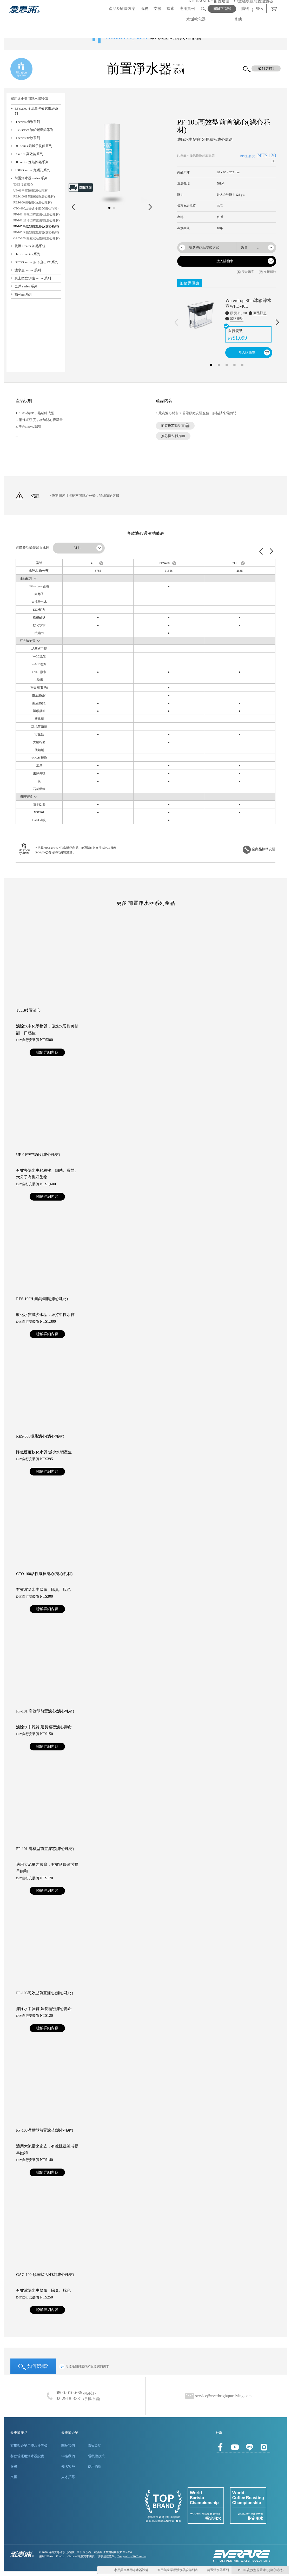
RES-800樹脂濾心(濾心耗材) (32, 202)
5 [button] (242, 364)
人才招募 (68, 2477)
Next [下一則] (277, 322)
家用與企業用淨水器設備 (29, 2446)
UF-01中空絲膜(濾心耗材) (30, 190)
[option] (226, 322)
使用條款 (94, 2466)
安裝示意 (245, 272)
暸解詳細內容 (47, 1052)
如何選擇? (33, 2367)
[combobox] (206, 247)
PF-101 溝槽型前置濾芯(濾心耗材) (36, 220)
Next (150, 206)
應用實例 (187, 8)
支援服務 (267, 272)
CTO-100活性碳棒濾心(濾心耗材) (35, 208)
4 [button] (234, 364)
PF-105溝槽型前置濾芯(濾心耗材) (36, 232)
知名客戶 (68, 2466)
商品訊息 (260, 313)
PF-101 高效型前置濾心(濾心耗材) (36, 214)
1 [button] (211, 364)
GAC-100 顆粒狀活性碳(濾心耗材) (36, 238)
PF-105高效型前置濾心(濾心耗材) (36, 226)
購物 (245, 8)
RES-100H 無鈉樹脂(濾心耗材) (34, 196)
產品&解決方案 (122, 8)
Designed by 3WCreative (131, 2556)
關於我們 (68, 2446)
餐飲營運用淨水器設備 (27, 2456)
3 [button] (226, 364)
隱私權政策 (96, 2456)
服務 (144, 8)
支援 (157, 8)
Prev (73, 206)
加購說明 (236, 318)
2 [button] (218, 364)
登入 (260, 8)
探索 (170, 8)
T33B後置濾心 (23, 184)
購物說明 (94, 2446)
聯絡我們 (68, 2456)
